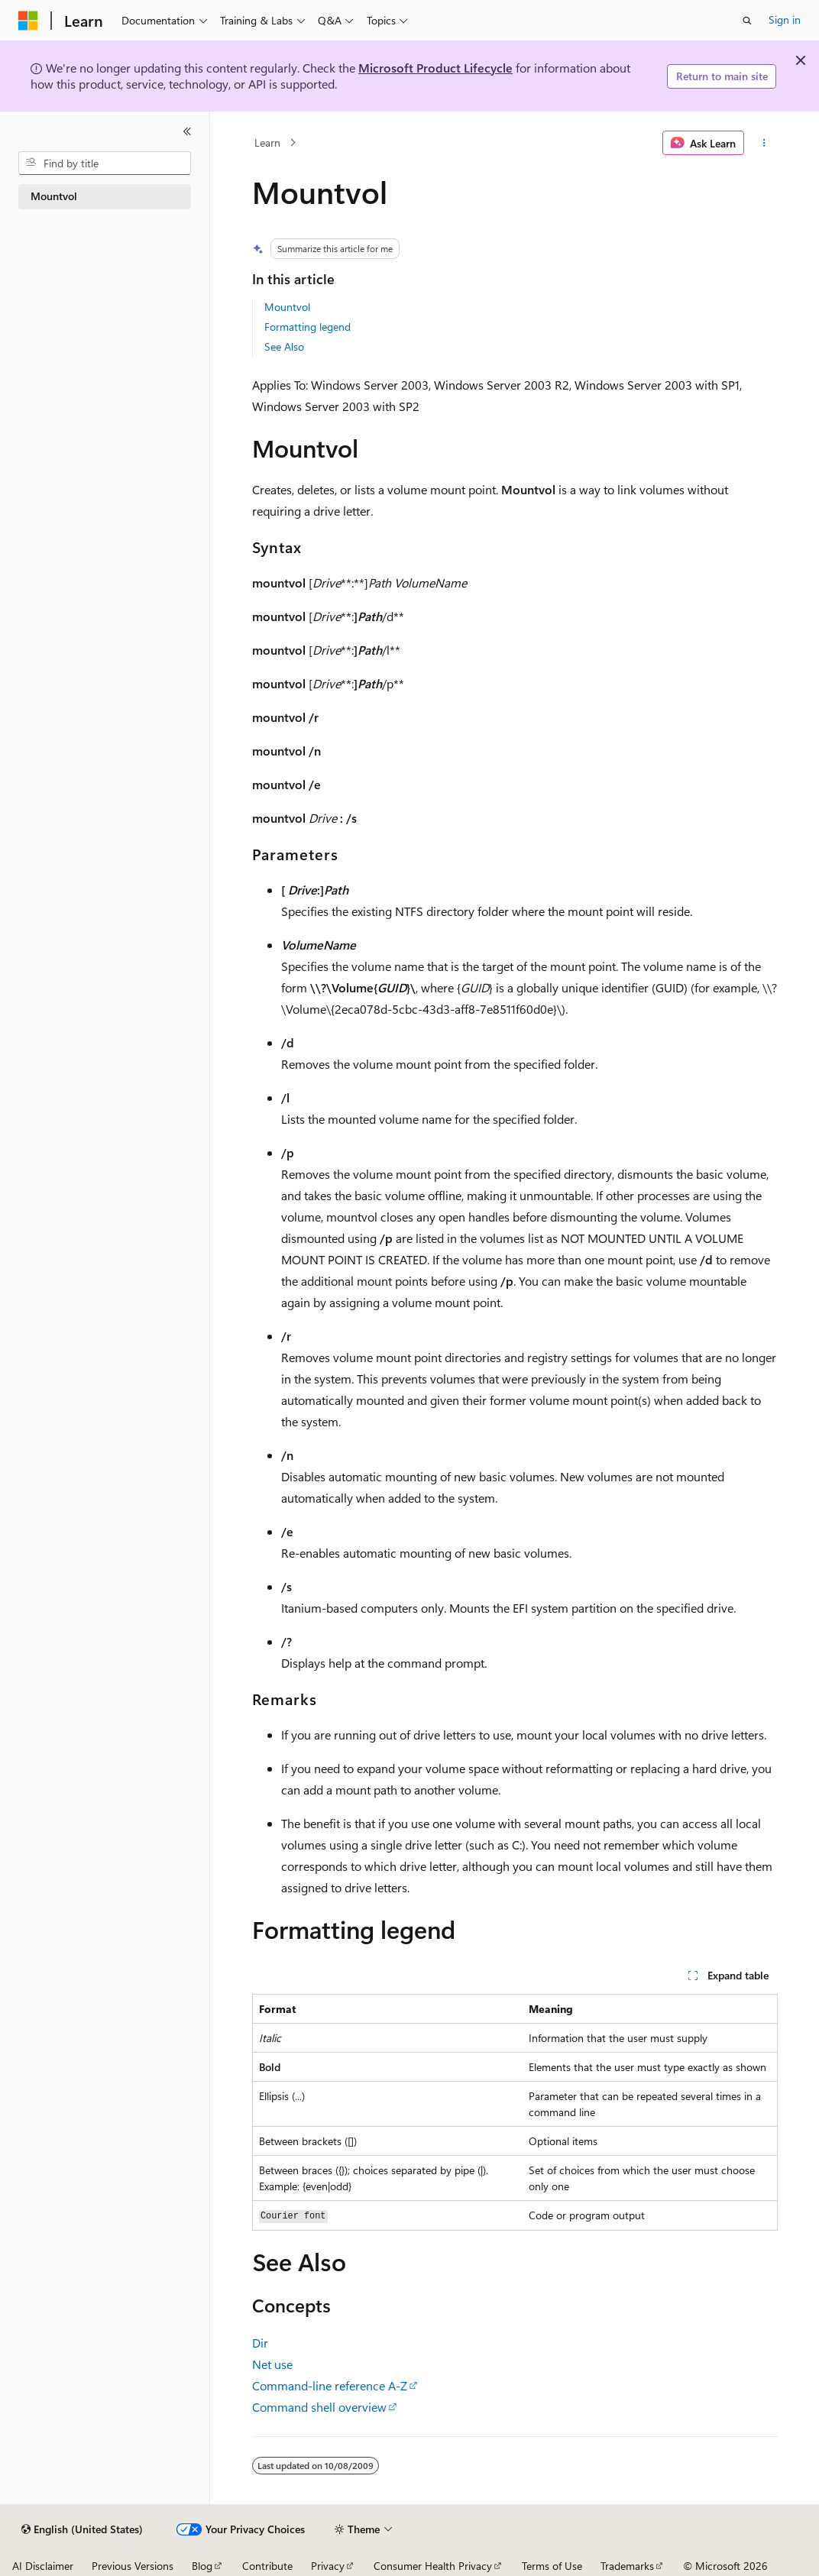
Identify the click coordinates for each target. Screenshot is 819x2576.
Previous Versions (132, 2565)
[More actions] (763, 143)
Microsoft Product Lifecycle (435, 68)
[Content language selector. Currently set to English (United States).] (82, 2529)
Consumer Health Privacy (433, 2565)
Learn (267, 142)
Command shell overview (319, 2407)
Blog (202, 2565)
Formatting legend (307, 326)
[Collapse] (187, 131)
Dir (260, 2343)
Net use (272, 2364)
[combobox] (104, 163)
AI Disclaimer (42, 2565)
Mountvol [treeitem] (54, 196)
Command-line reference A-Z (329, 2385)
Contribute (267, 2565)
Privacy (328, 2565)
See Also (284, 346)
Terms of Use (552, 2565)
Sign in (785, 19)
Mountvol (287, 306)
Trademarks (627, 2565)
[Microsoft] (28, 21)
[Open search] (747, 20)
